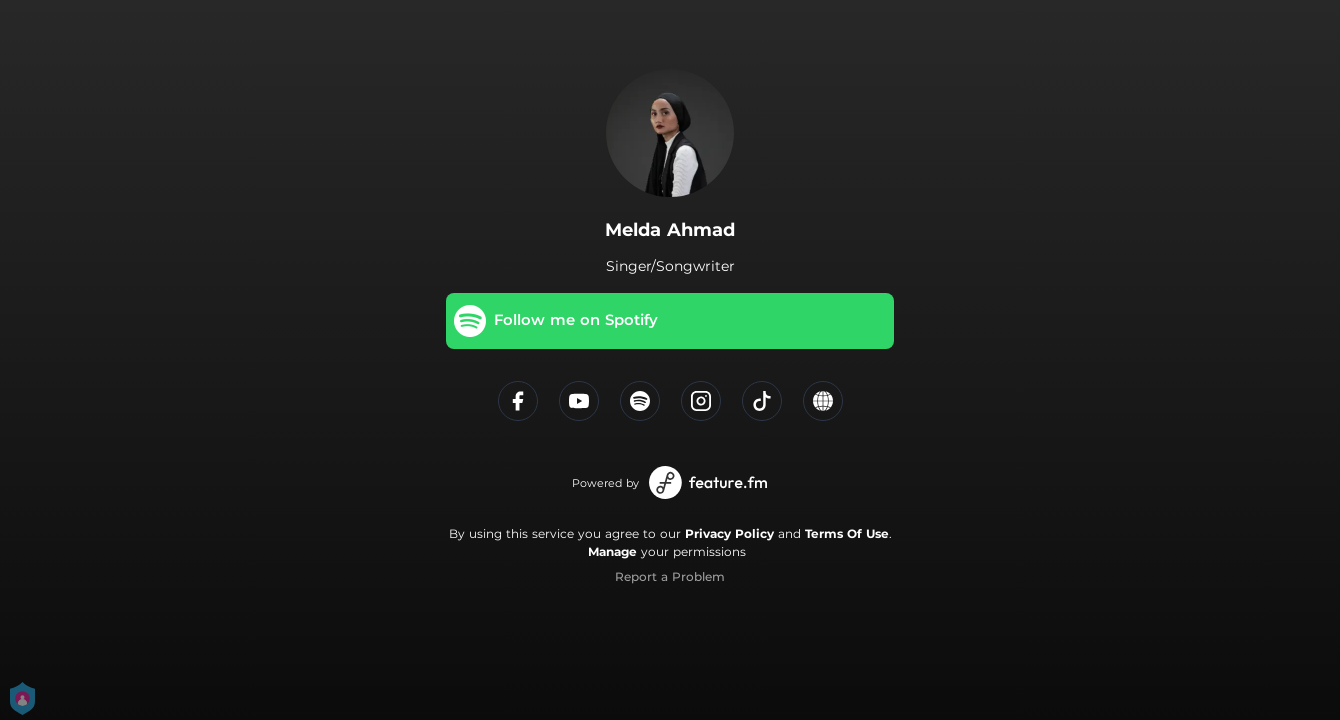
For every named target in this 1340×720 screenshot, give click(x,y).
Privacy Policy (729, 533)
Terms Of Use (847, 533)
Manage (612, 551)
